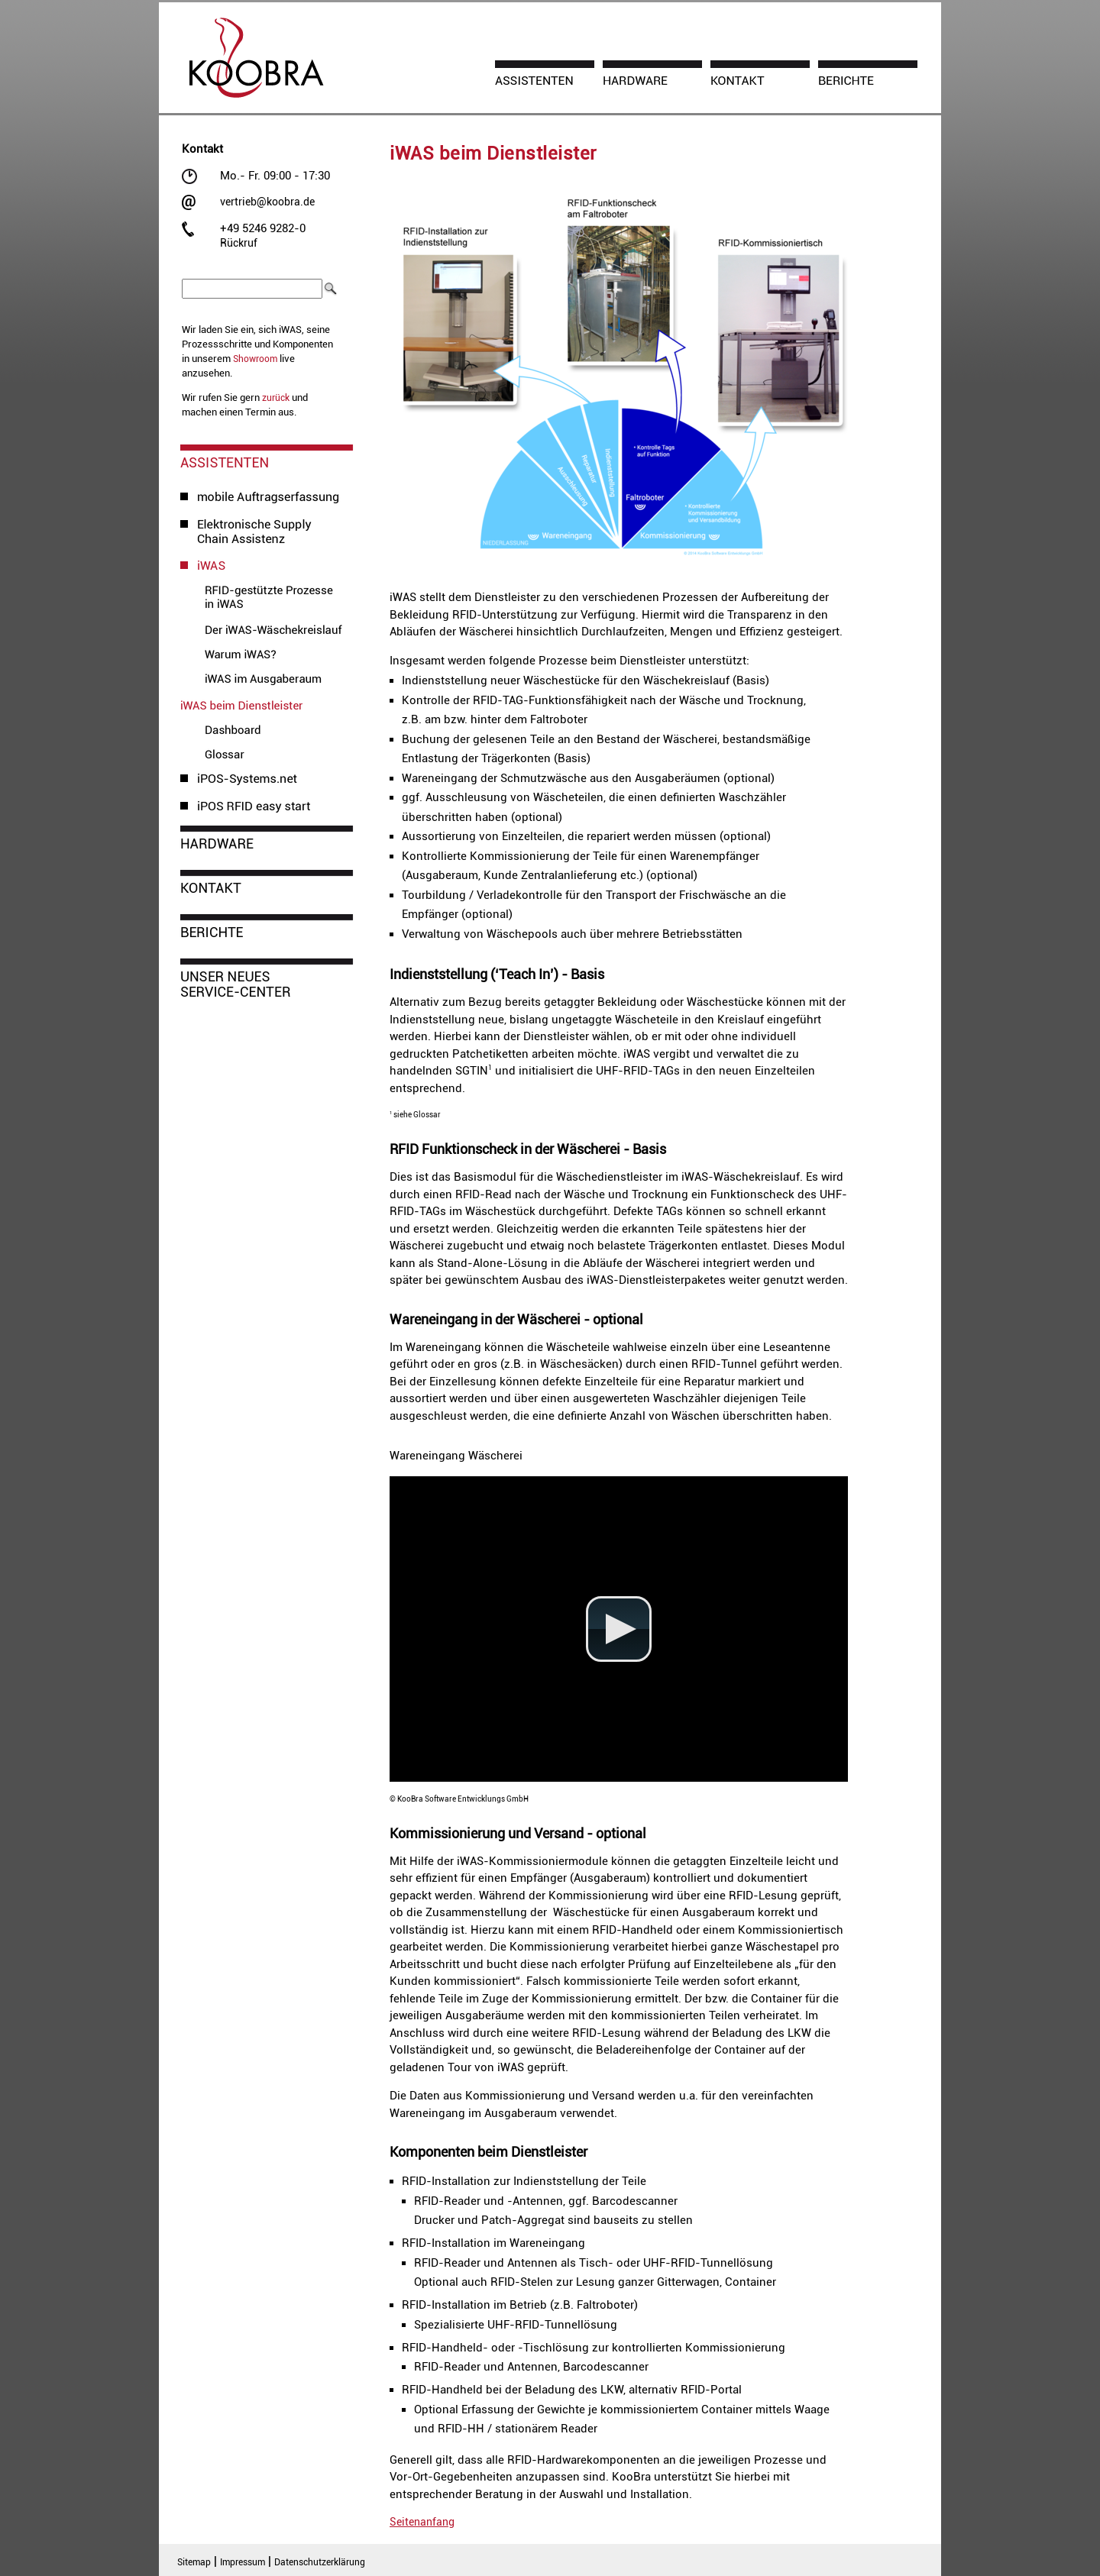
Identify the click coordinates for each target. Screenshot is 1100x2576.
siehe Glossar (415, 1114)
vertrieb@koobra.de (267, 202)
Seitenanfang (422, 2522)
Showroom (255, 359)
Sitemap (194, 2562)
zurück (276, 398)
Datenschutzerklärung (319, 2562)
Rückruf (238, 243)
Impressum (242, 2562)
